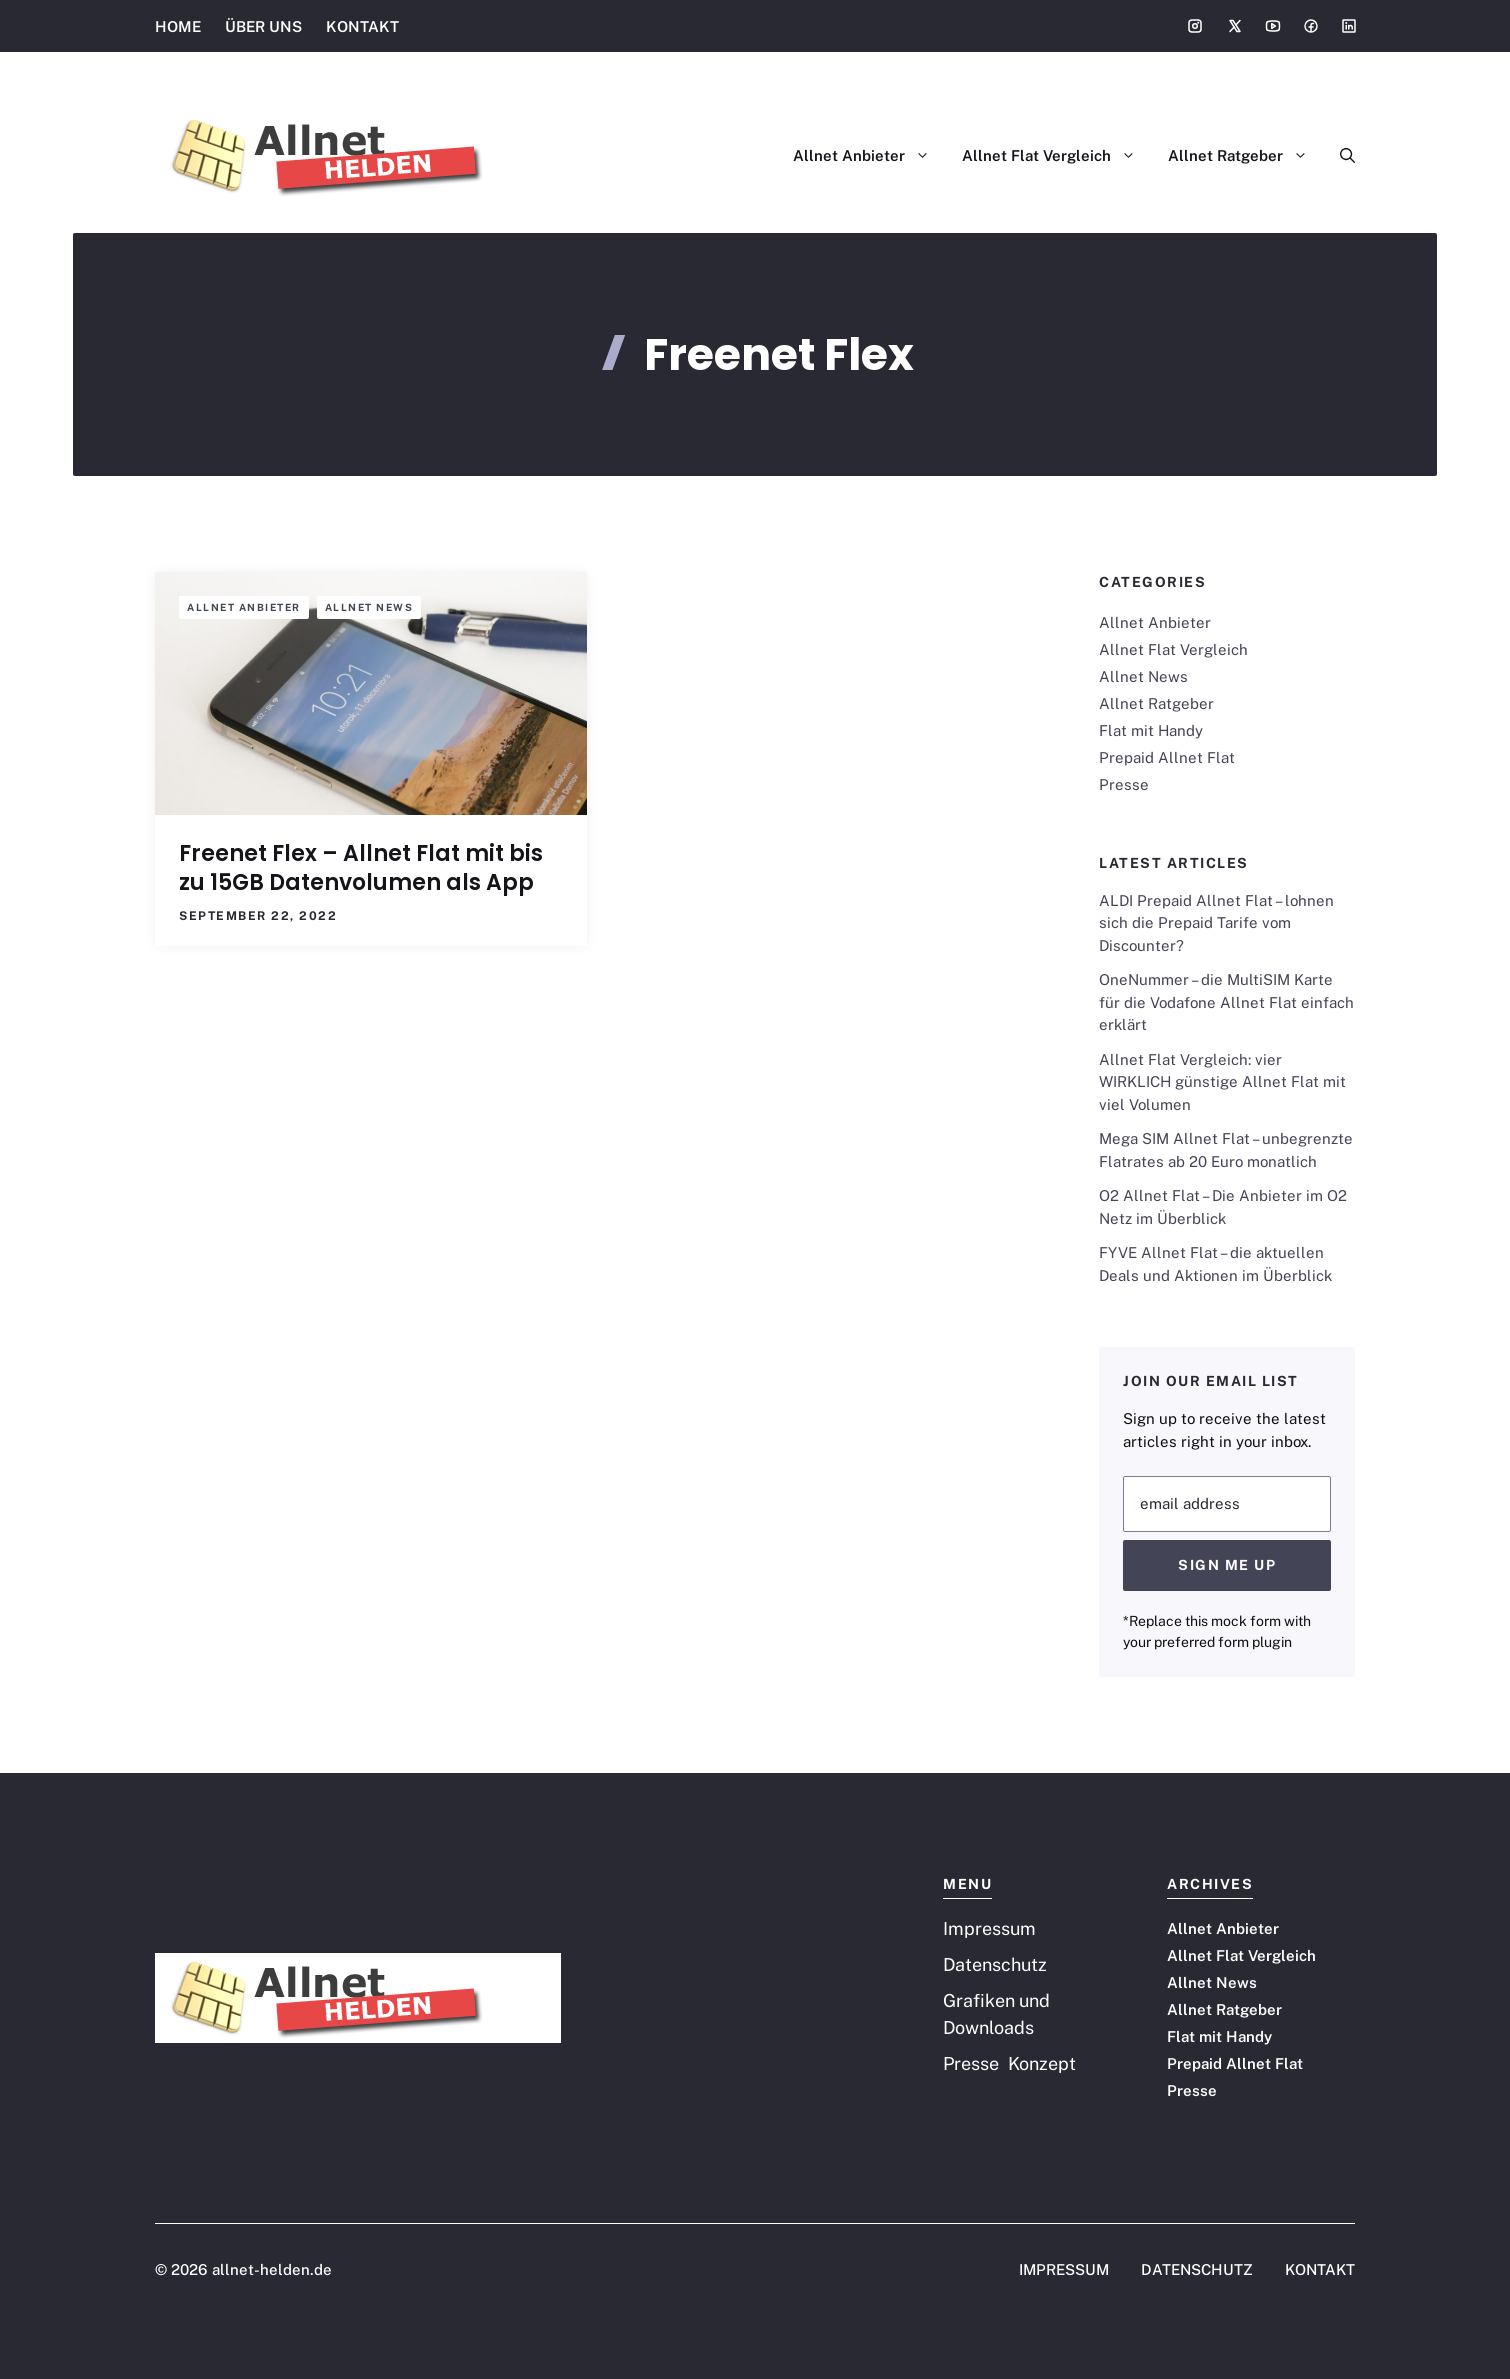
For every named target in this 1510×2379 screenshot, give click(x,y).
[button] (1339, 156)
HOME (178, 26)
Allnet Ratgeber (1246, 156)
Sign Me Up (1227, 1565)
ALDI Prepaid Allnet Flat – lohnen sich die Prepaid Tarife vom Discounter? (1216, 923)
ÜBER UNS (263, 26)
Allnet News (369, 607)
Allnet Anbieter (869, 156)
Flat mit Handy (1151, 730)
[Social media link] (1195, 26)
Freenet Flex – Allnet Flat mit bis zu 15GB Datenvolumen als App (361, 868)
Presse (1124, 784)
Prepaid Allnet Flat (1167, 757)
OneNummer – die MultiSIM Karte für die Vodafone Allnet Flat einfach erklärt (1226, 1002)
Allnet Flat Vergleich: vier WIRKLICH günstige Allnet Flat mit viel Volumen (1222, 1082)
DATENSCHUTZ (1197, 2269)
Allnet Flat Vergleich (1057, 156)
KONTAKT (362, 26)
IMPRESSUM (1064, 2269)
